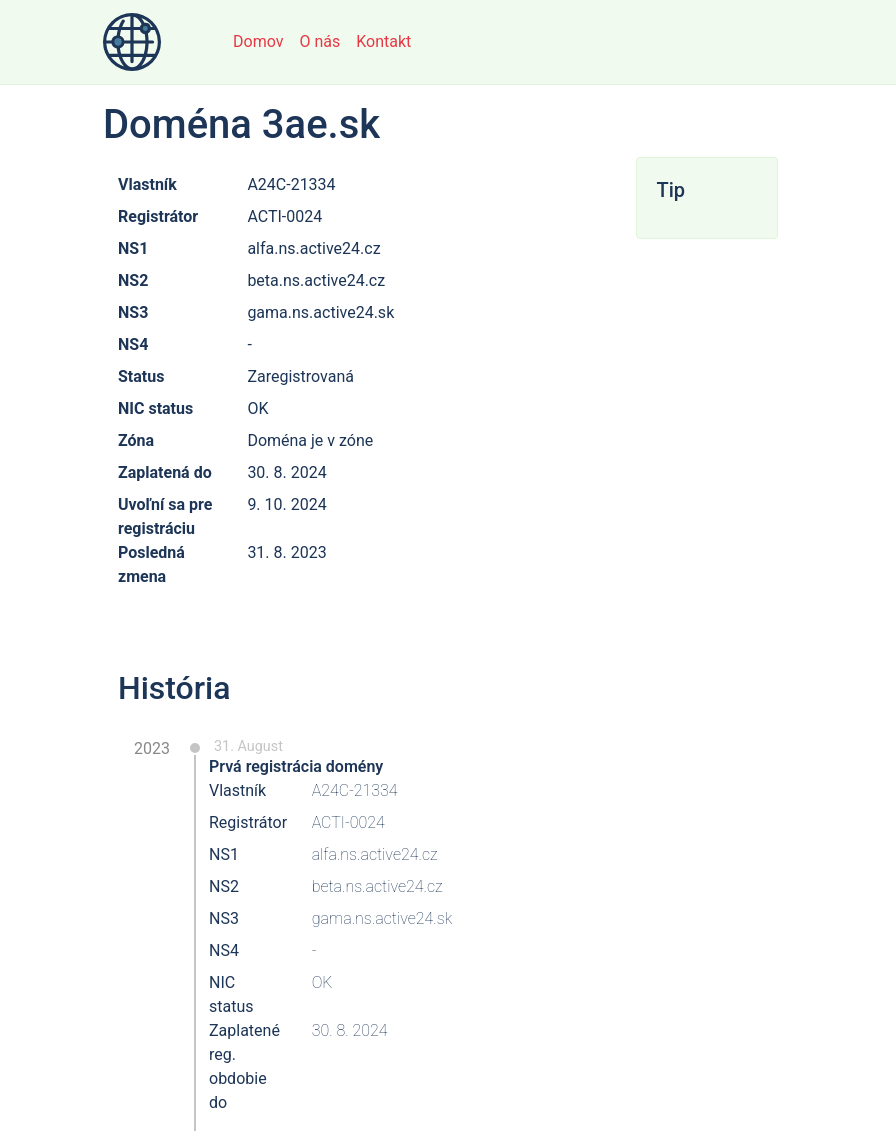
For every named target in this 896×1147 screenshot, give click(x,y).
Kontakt (383, 41)
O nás (319, 41)
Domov (258, 41)
